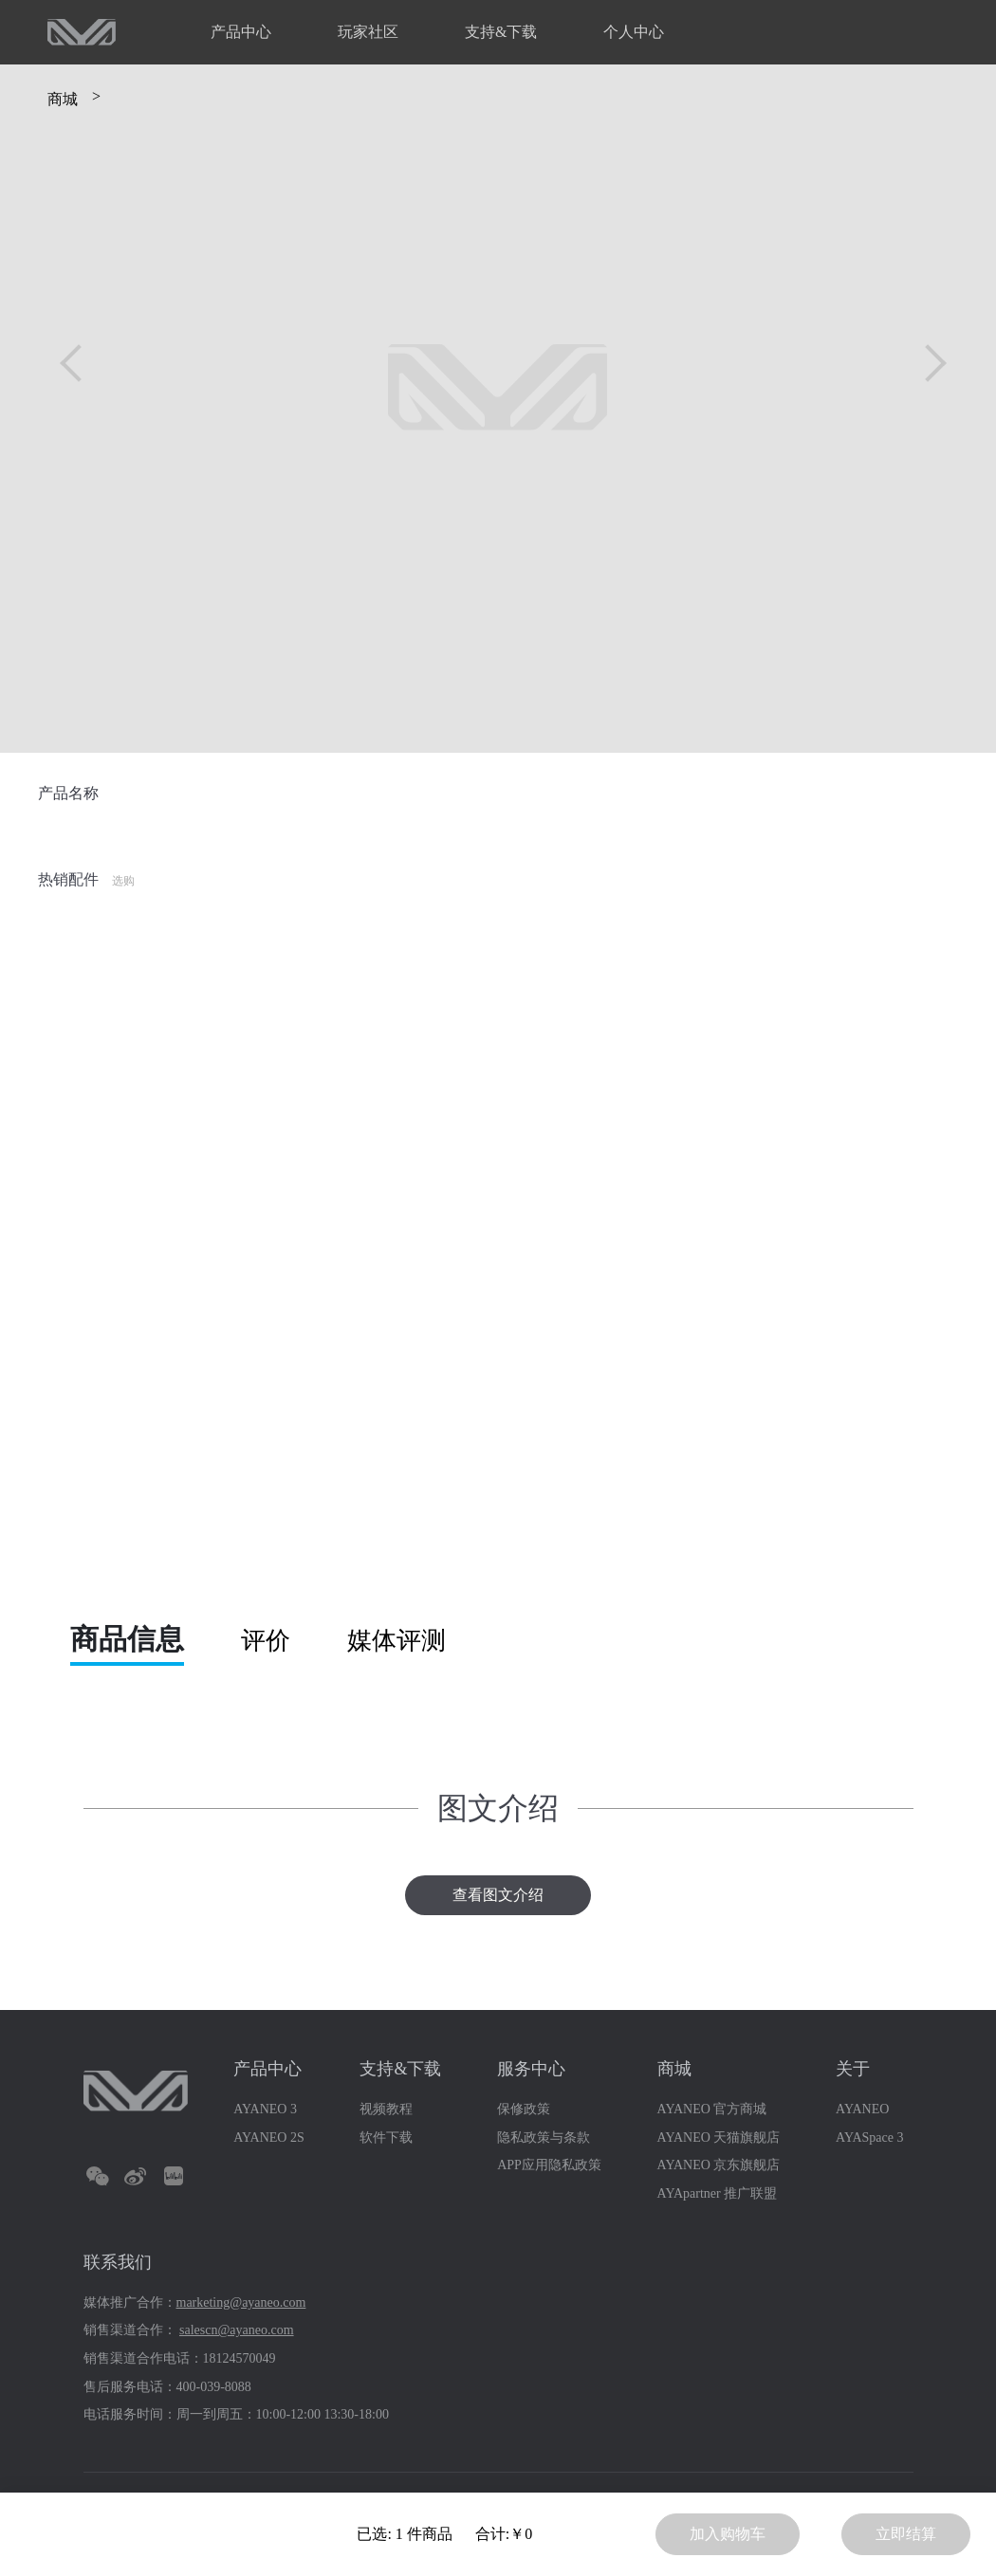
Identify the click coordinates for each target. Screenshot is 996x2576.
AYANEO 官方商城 (712, 2109)
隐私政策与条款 (543, 2137)
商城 (62, 99)
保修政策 (523, 2109)
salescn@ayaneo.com (236, 2330)
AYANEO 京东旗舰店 (719, 2165)
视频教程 (386, 2109)
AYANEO (862, 2109)
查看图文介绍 (498, 1895)
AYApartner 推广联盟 (717, 2193)
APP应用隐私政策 (549, 2165)
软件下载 (386, 2137)
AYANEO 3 (265, 2109)
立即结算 (906, 2534)
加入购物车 (727, 2534)
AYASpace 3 (869, 2137)
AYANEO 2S (268, 2137)
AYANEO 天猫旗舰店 (719, 2137)
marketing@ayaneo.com (241, 2302)
